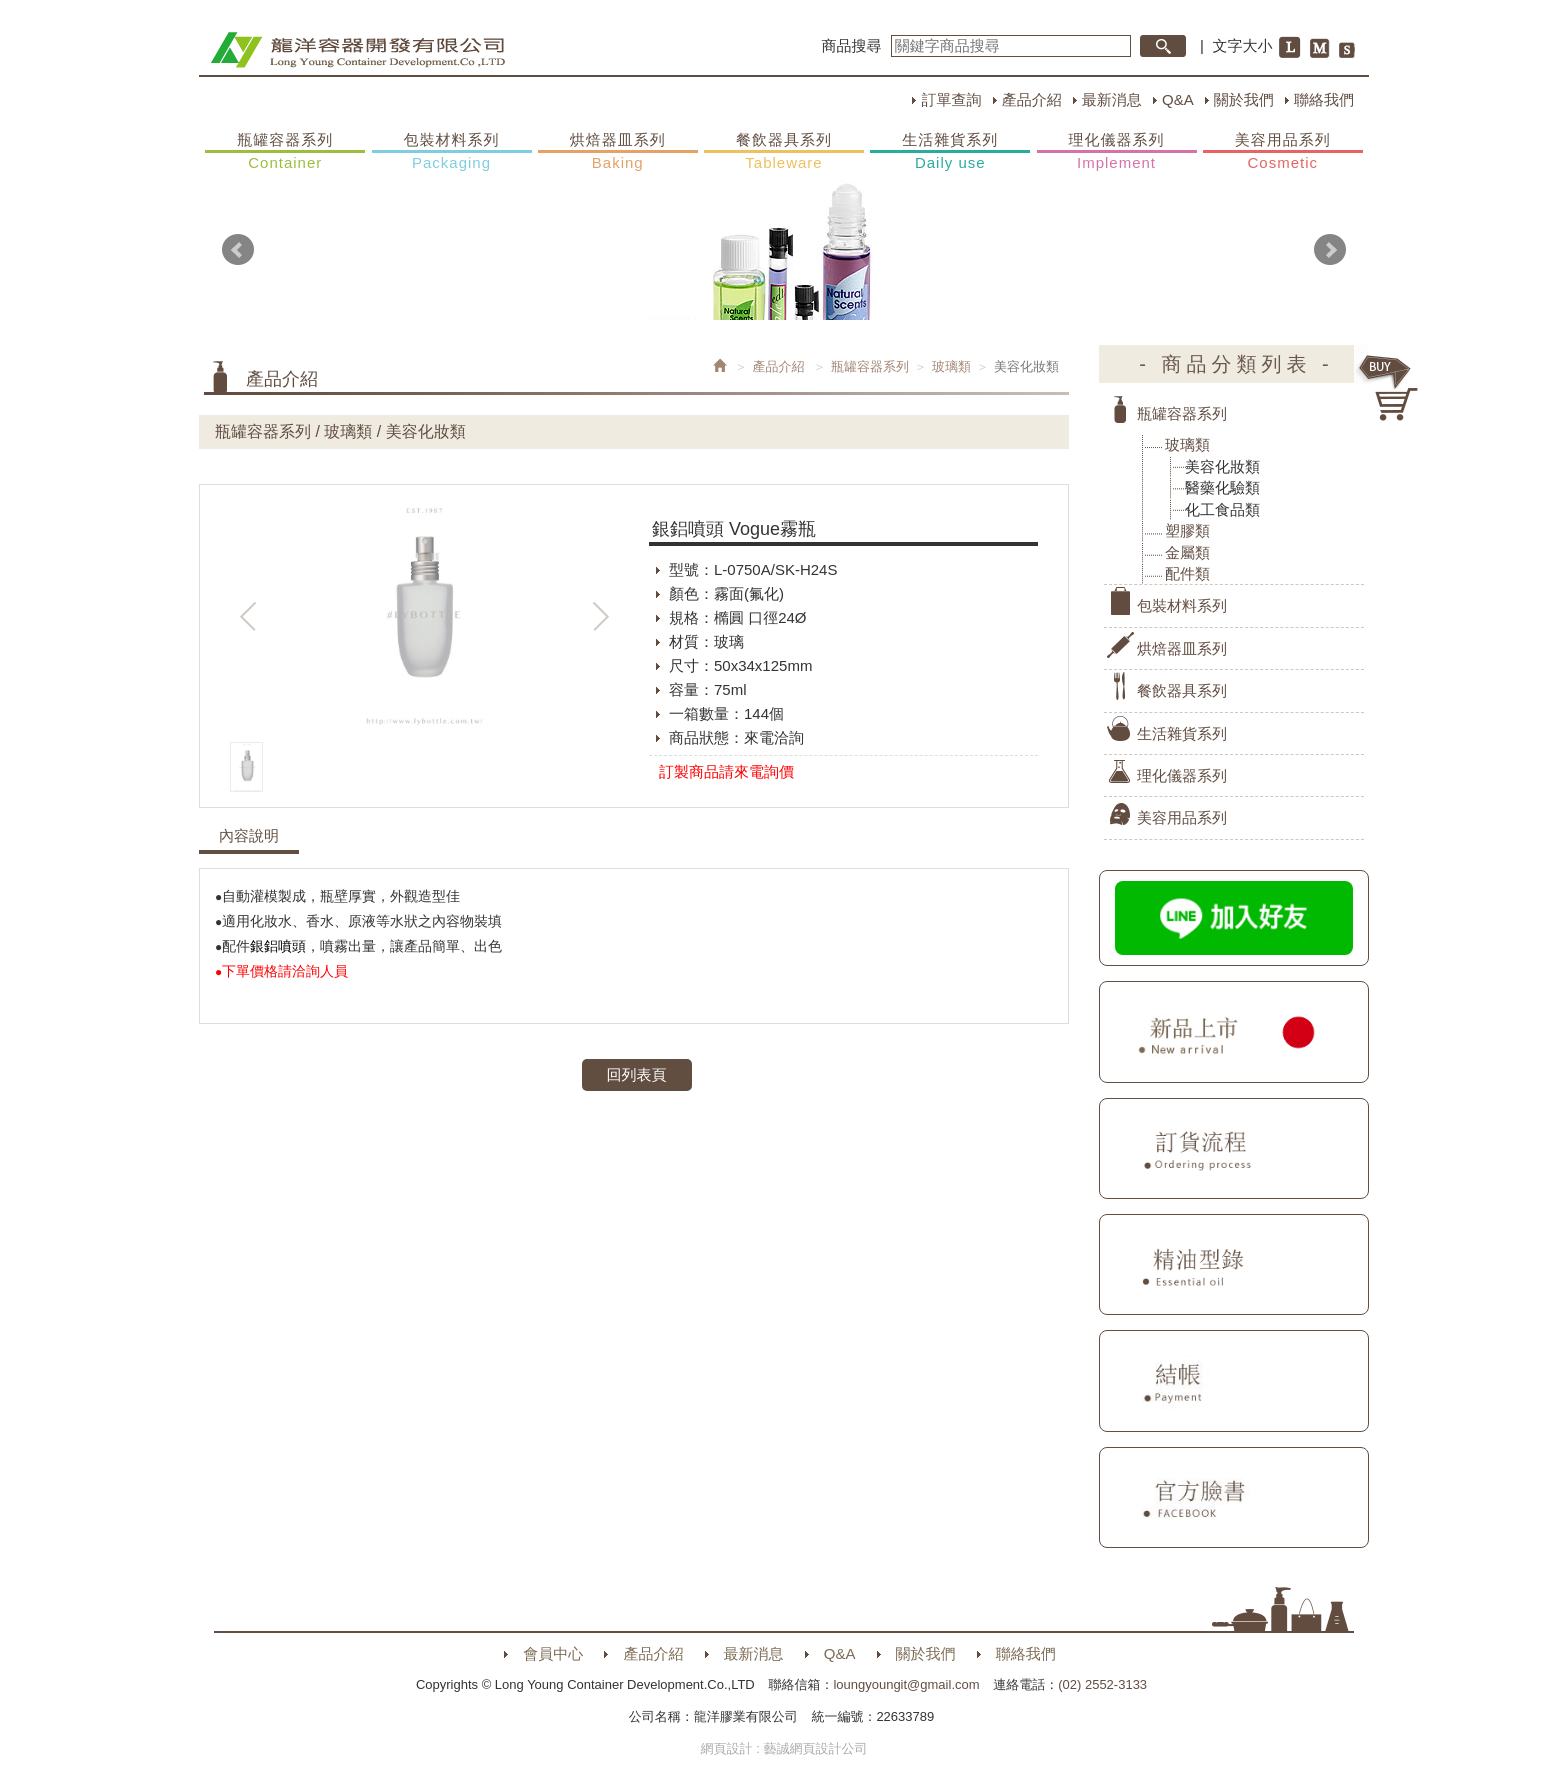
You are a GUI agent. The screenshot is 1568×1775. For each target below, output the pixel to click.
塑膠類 (1187, 530)
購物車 (1389, 388)
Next (1330, 250)
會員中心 (553, 1653)
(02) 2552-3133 (1102, 1684)
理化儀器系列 (1117, 152)
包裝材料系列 (452, 152)
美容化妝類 (1222, 466)
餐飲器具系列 (784, 152)
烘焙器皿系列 (618, 152)
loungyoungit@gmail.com (906, 1684)
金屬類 (1187, 552)
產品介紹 (1032, 99)
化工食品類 (1222, 509)
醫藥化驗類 (1222, 487)
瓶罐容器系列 (285, 152)
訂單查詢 (951, 99)
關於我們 (1244, 99)
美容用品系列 (1283, 152)
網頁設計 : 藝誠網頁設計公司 (784, 1748)
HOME (357, 50)
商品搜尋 (852, 45)
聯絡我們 (1324, 99)
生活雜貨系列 (950, 152)
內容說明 (249, 836)
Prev (238, 250)
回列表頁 (637, 1074)
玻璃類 (951, 366)
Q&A (1178, 99)
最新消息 (1112, 99)
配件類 (1187, 573)
